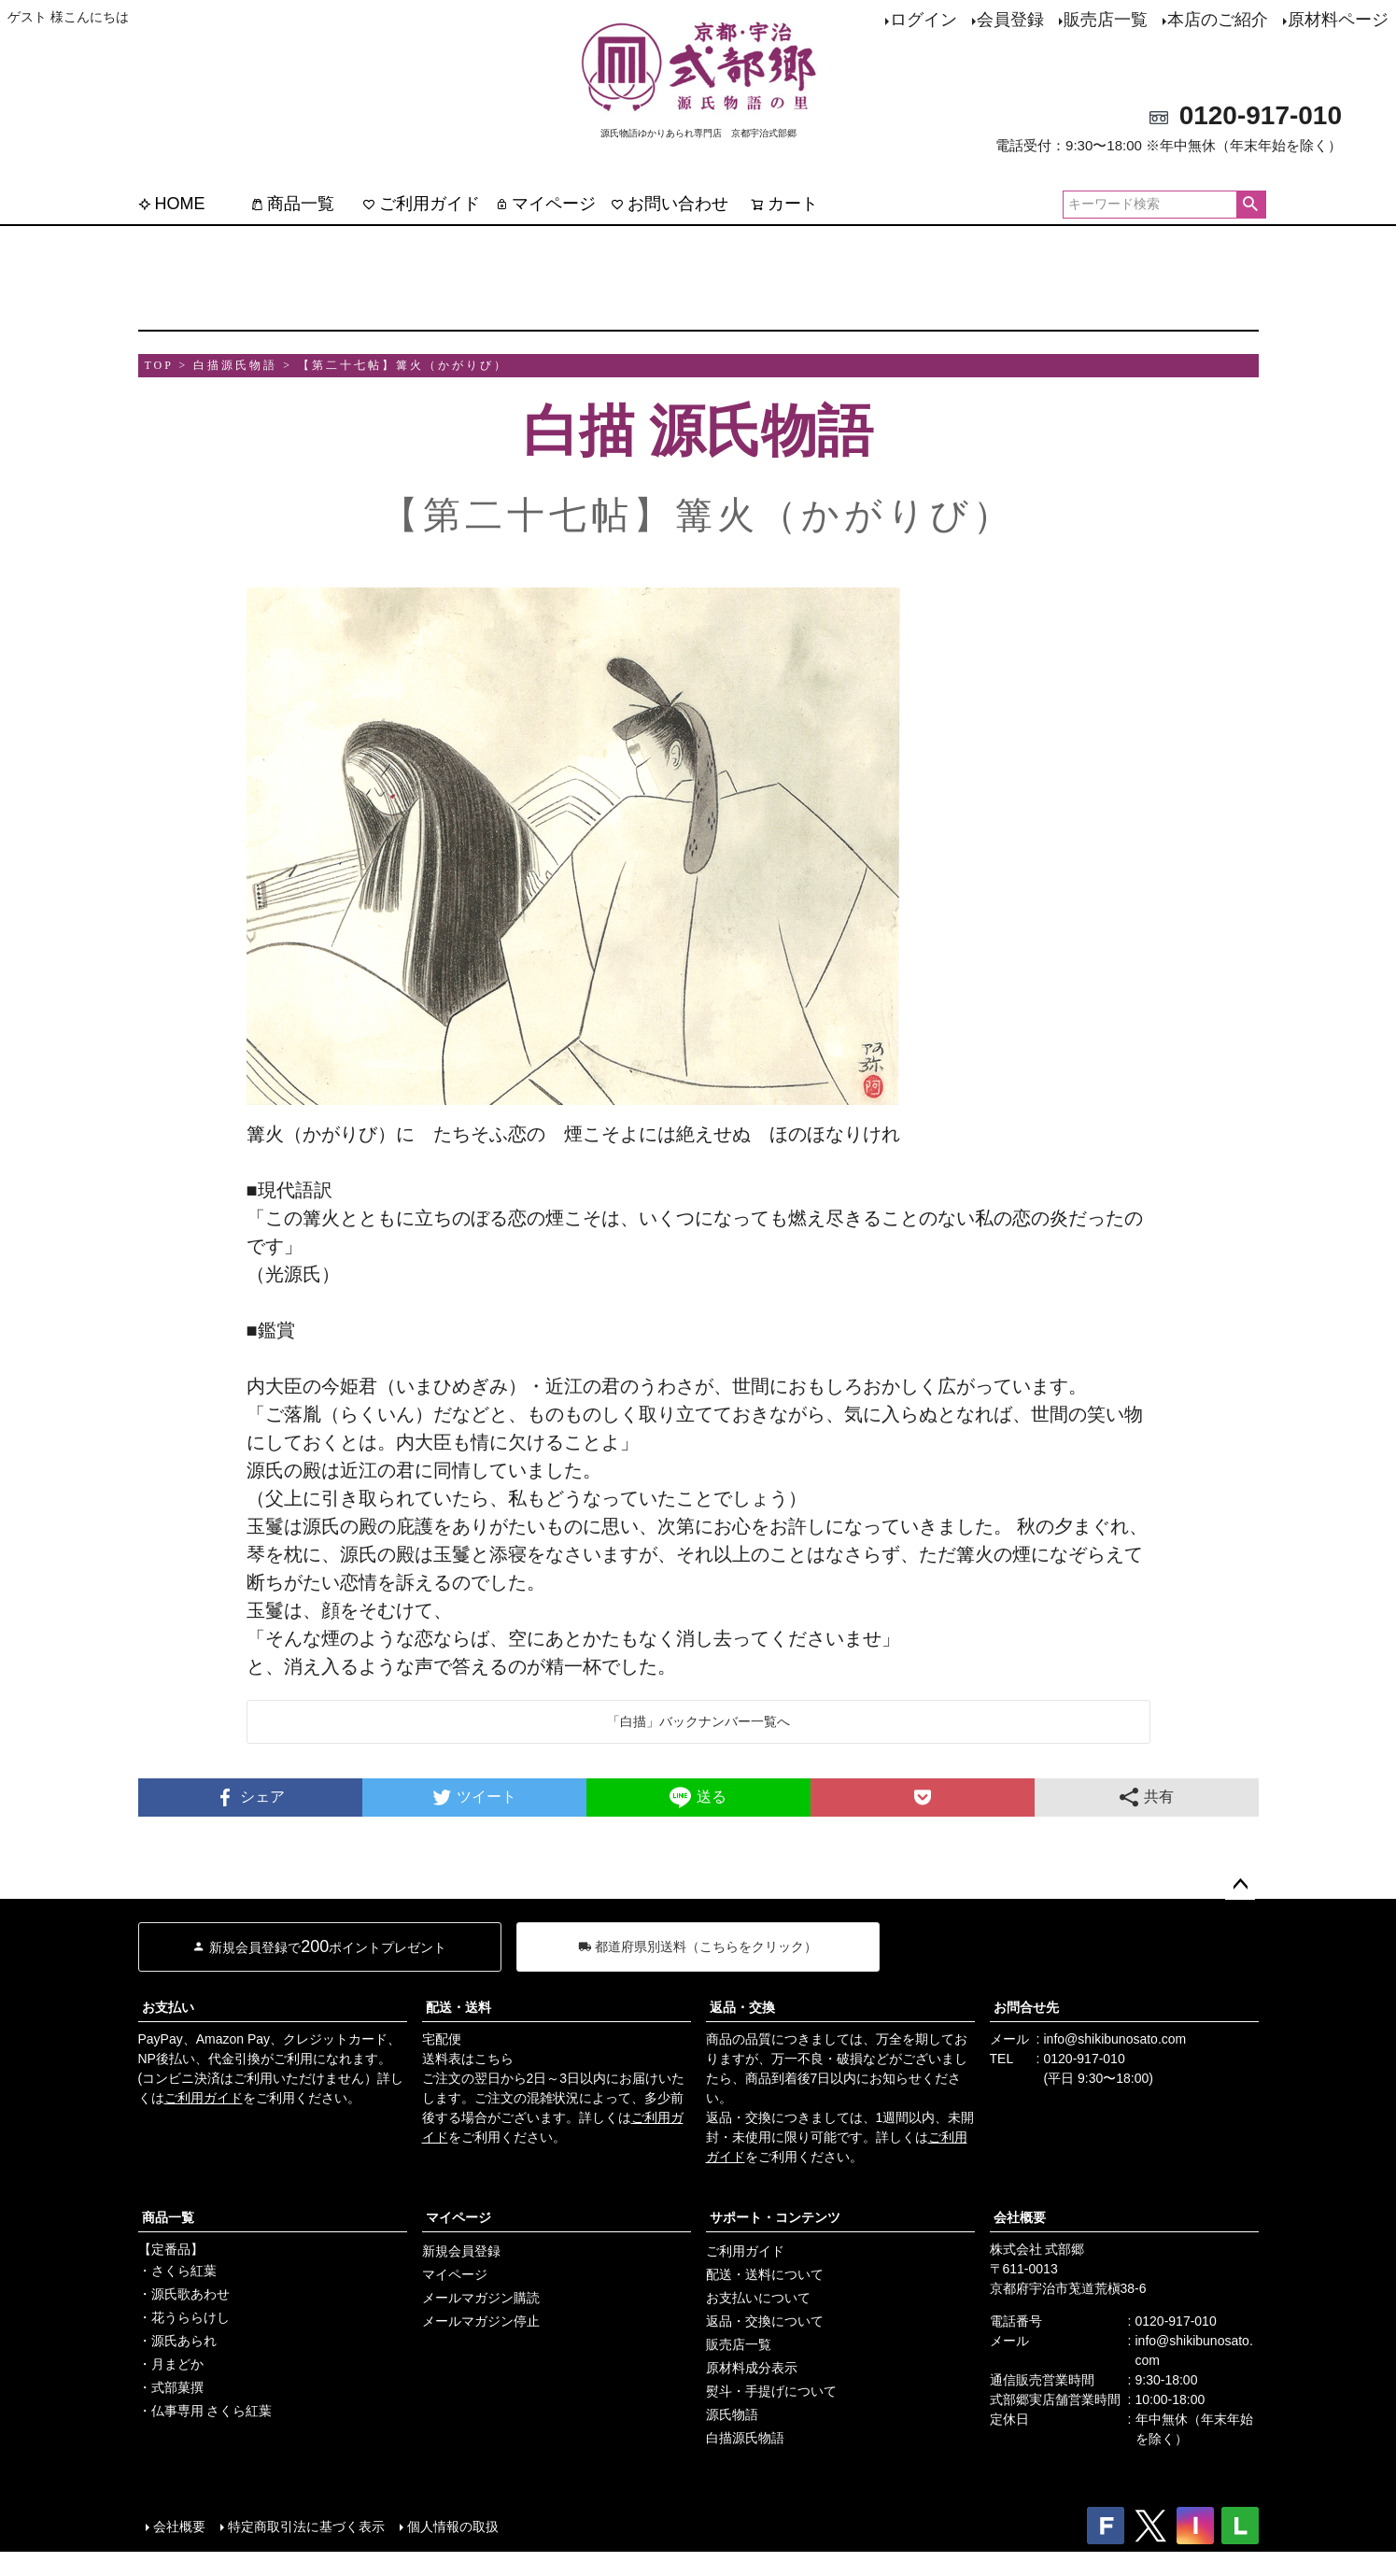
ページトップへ (1240, 1885)
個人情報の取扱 (453, 2526)
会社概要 (1020, 2217)
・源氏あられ (177, 2340)
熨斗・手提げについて (771, 2391)
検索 (1250, 204)
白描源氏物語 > (242, 365)
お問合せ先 (1026, 2007)
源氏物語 (732, 2414)
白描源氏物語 (745, 2437)
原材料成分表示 (751, 2367)
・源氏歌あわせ (184, 2293)
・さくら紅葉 (177, 2270)
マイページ (545, 203)
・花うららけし (184, 2317)
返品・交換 (742, 2007)
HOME (171, 203)
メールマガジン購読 (481, 2297)
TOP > (167, 365)
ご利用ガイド (421, 203)
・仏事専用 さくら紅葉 (205, 2410)
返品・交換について (765, 2321)
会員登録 (1010, 19)
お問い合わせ (669, 203)
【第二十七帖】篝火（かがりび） (403, 365)
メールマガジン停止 (481, 2321)
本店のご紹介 (1217, 19)
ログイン (923, 19)
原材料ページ (1338, 19)
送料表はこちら (468, 2058)
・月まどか (171, 2364)
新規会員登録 (461, 2250)
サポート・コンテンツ (775, 2217)
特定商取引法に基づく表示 (306, 2526)
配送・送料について (765, 2274)
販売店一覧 (1106, 19)
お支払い (168, 2007)
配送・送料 (458, 2007)
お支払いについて (758, 2297)
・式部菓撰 (171, 2387)
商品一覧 (292, 203)
